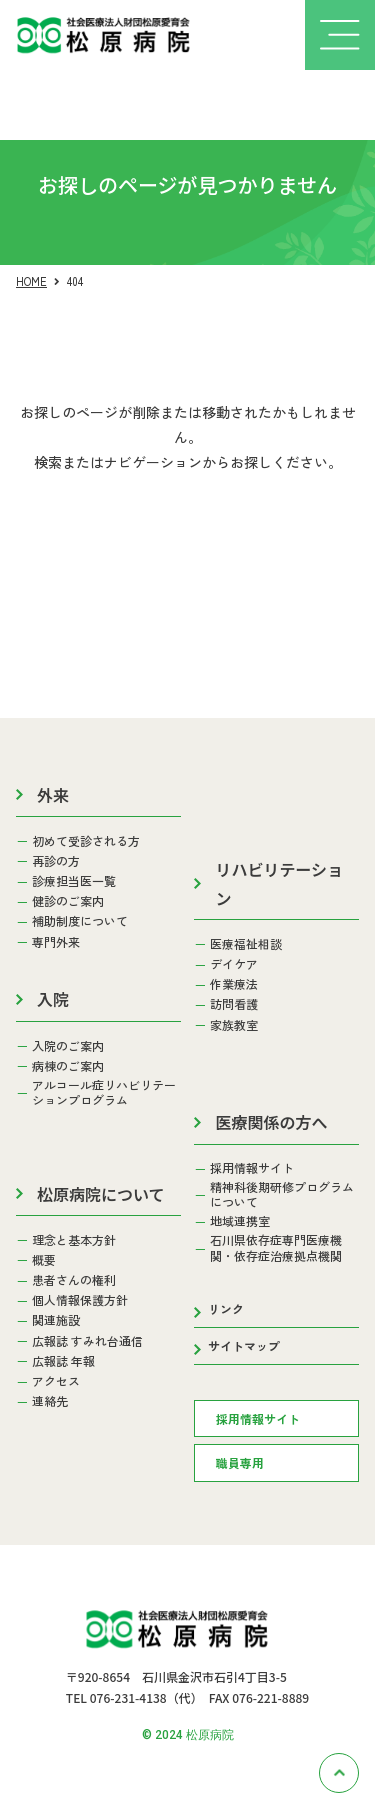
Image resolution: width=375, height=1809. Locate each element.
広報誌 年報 (63, 1361)
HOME (31, 281)
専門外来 (56, 942)
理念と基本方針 (74, 1240)
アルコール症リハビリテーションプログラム (104, 1092)
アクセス (56, 1381)
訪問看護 (234, 1004)
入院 (53, 999)
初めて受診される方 (86, 841)
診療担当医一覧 (74, 881)
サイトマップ (244, 1345)
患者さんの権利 (74, 1280)
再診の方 (56, 861)
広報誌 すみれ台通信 (87, 1341)
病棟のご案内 (68, 1066)
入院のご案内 (68, 1046)
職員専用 (240, 1462)
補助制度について (80, 921)
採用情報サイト (252, 1168)
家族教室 (234, 1025)
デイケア (234, 964)
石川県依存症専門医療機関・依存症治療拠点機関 (276, 1247)
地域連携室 (240, 1221)
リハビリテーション (279, 883)
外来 (53, 795)
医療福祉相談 (246, 944)
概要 (44, 1260)
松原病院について (101, 1194)
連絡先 (50, 1401)
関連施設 (56, 1320)
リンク (226, 1308)
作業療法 (234, 984)
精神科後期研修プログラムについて (282, 1194)
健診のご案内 (68, 901)
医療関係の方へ (271, 1122)
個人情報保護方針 (80, 1300)
